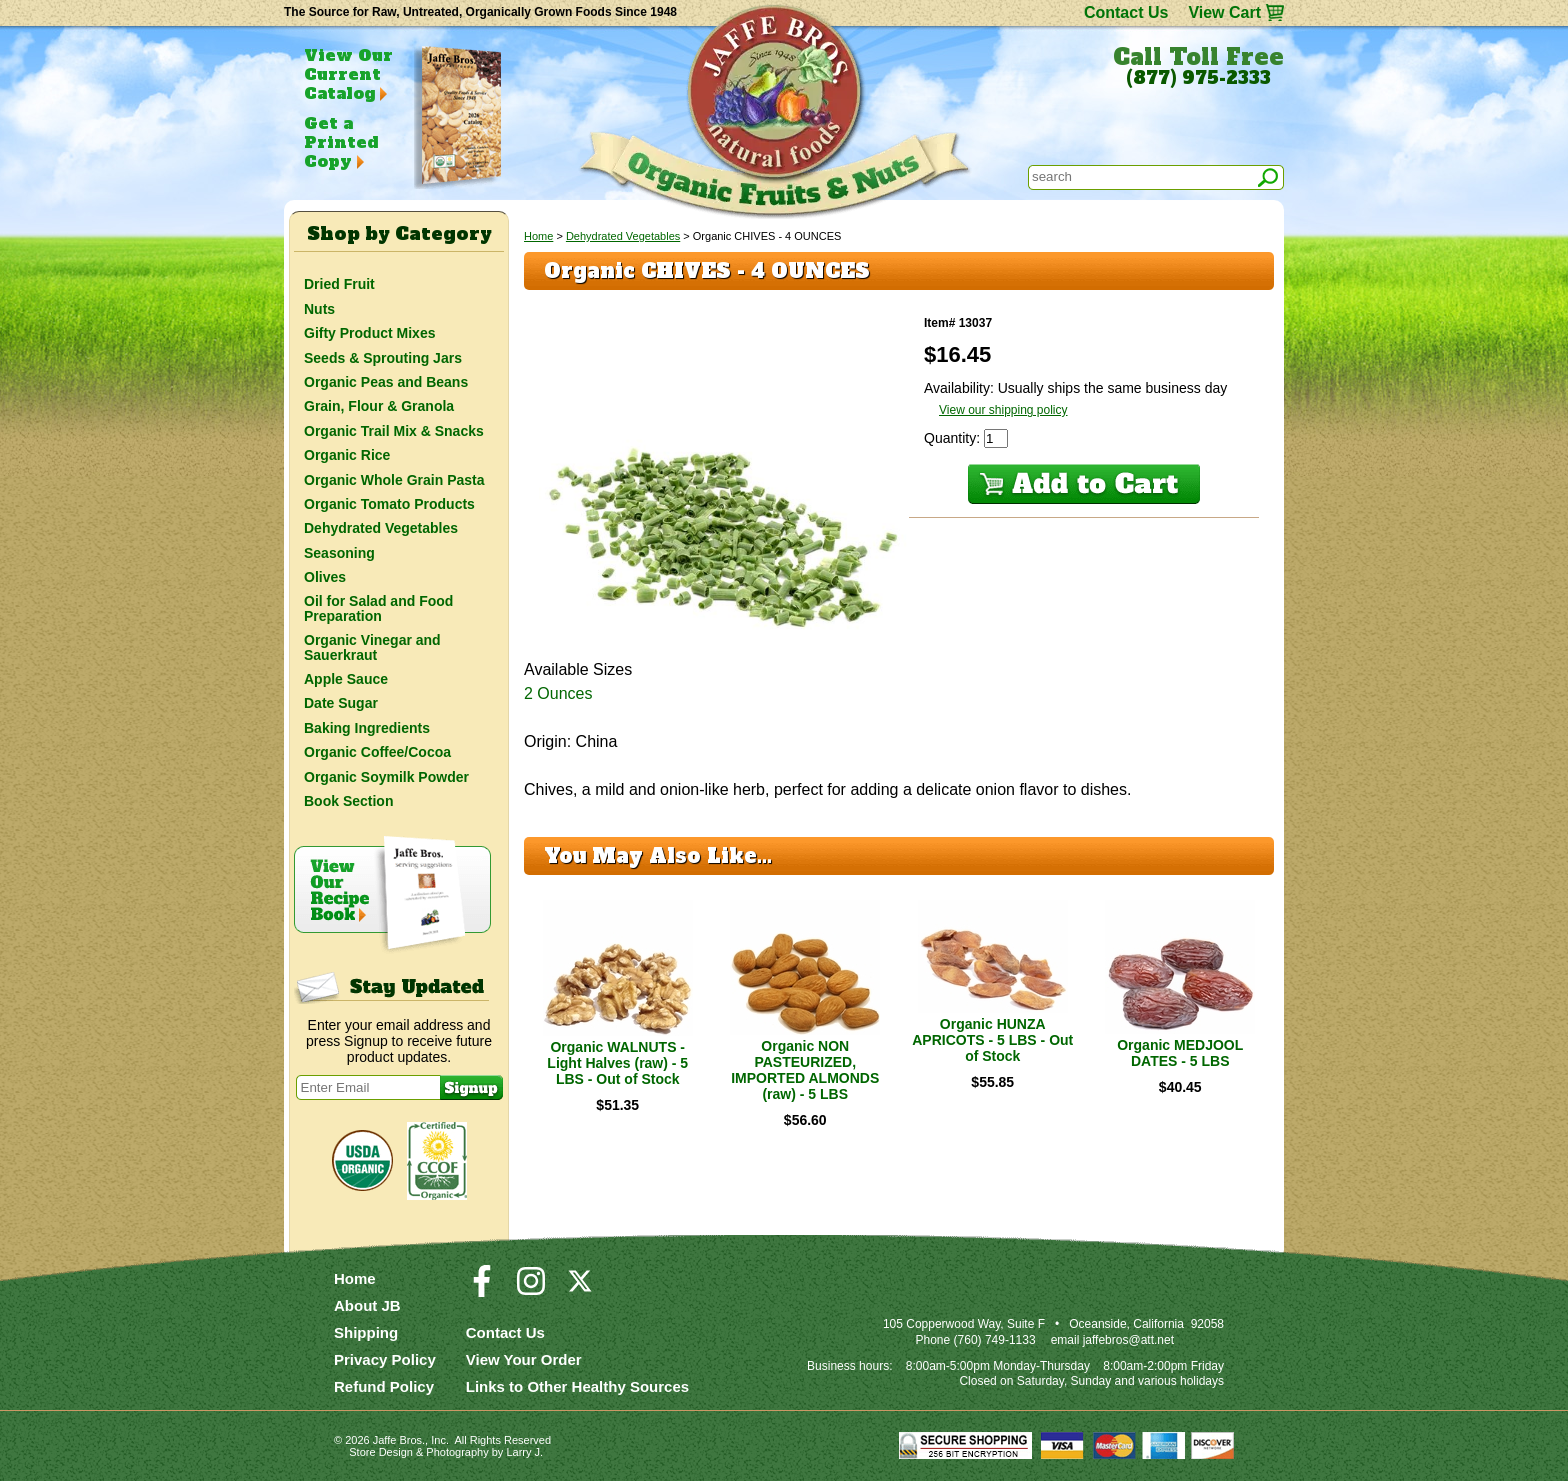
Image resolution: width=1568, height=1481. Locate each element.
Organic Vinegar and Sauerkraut (372, 647)
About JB (367, 1305)
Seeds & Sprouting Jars (383, 358)
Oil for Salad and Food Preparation (378, 608)
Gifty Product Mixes (369, 333)
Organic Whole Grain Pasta (394, 480)
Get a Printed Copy (341, 142)
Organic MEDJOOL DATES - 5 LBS (1180, 1053)
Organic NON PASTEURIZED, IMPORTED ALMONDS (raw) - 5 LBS (805, 1070)
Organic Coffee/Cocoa (377, 752)
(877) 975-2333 (1198, 78)
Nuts (319, 309)
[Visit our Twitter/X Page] (580, 1290)
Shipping (366, 1332)
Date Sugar (341, 703)
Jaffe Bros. (399, 1440)
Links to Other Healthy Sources (577, 1386)
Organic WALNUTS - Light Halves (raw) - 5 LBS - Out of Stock (617, 1063)
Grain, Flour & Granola (379, 406)
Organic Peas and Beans (386, 382)
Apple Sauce (346, 679)
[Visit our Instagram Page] (531, 1290)
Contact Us (1126, 12)
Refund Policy (384, 1386)
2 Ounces (558, 693)
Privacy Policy (385, 1359)
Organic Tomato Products (389, 504)
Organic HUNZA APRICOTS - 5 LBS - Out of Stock (992, 1040)
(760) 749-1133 (995, 1340)
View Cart (1224, 12)
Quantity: (954, 438)
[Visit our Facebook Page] (482, 1290)
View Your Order (524, 1359)
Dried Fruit (339, 284)
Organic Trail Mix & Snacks (394, 431)
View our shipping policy (1003, 410)
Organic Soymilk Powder (386, 777)
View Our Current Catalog (348, 74)
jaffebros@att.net (1128, 1340)
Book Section (348, 801)
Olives (325, 577)
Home (538, 236)
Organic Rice (347, 455)
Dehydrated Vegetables (623, 236)
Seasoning (339, 553)
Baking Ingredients (367, 728)
